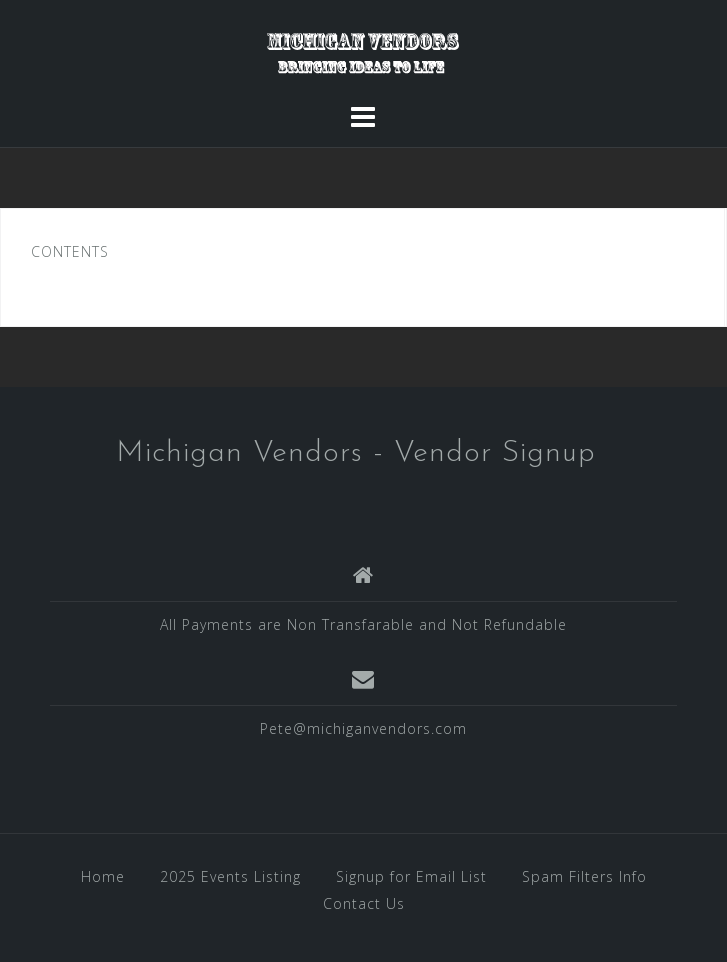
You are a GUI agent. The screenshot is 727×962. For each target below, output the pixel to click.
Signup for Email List (411, 876)
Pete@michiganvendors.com (363, 728)
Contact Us (364, 903)
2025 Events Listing (230, 876)
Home (103, 876)
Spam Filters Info (584, 876)
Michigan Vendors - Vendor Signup (356, 453)
